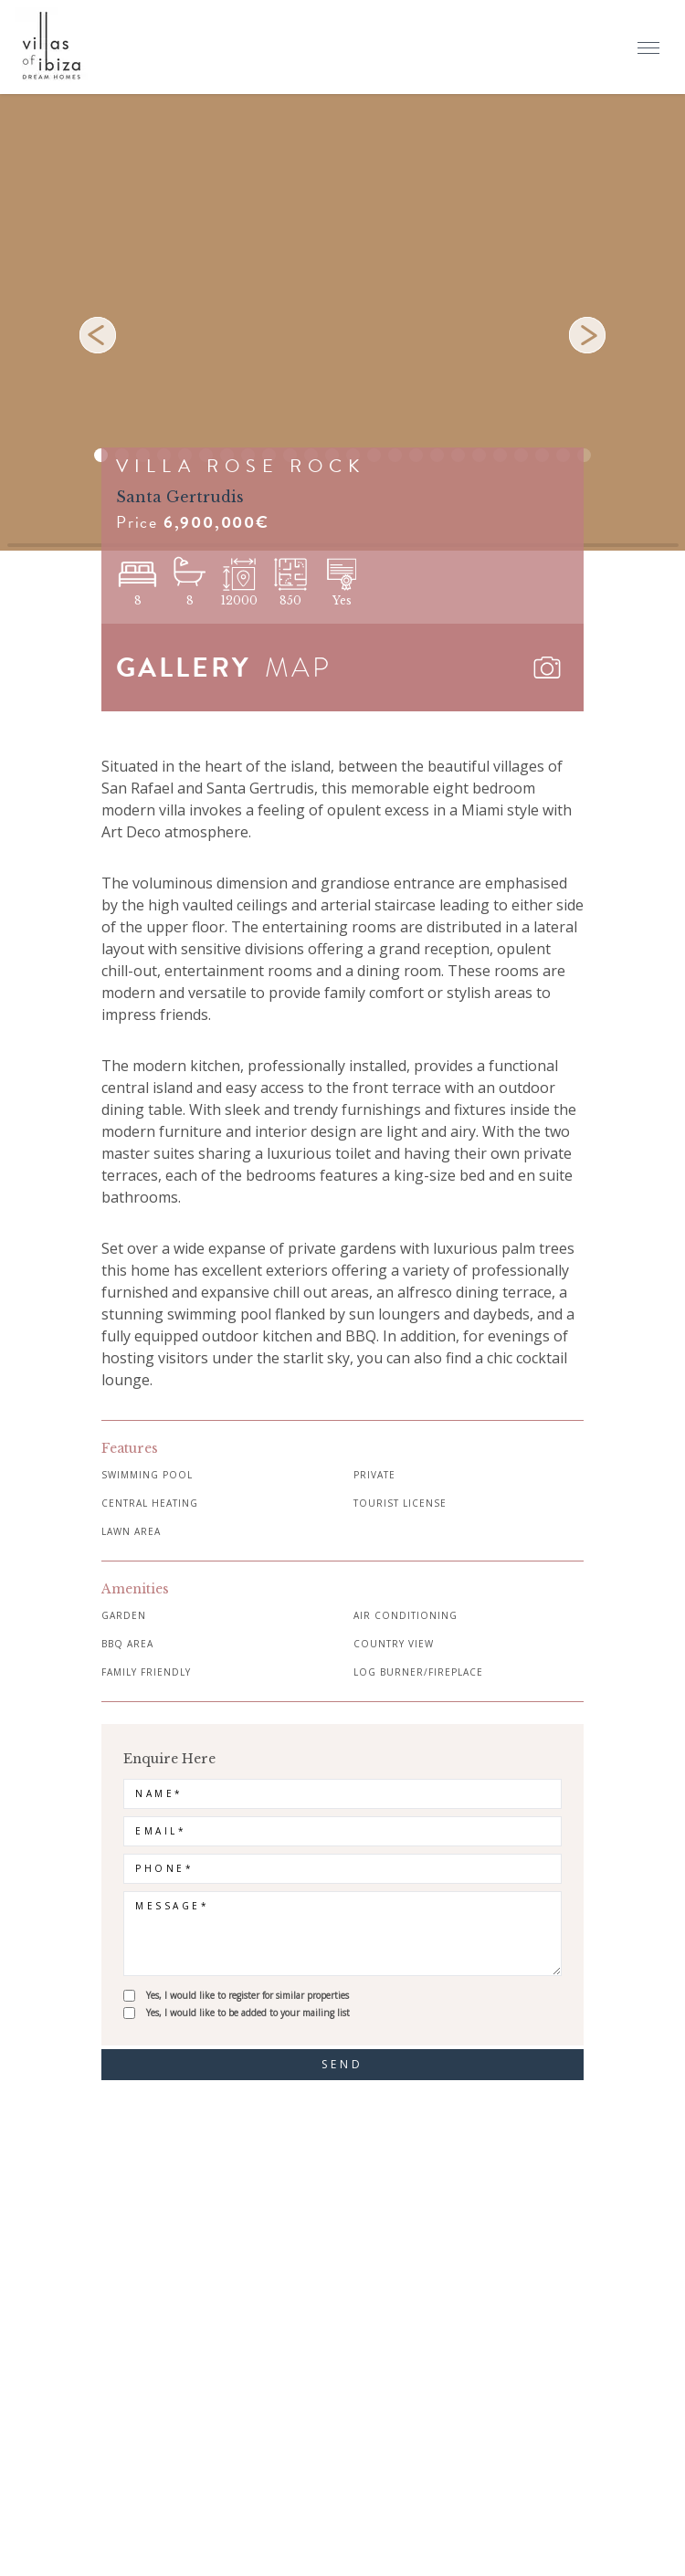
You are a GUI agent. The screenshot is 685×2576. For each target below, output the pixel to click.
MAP (298, 667)
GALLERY (183, 667)
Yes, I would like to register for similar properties (247, 1995)
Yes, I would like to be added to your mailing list (248, 2012)
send (342, 2064)
